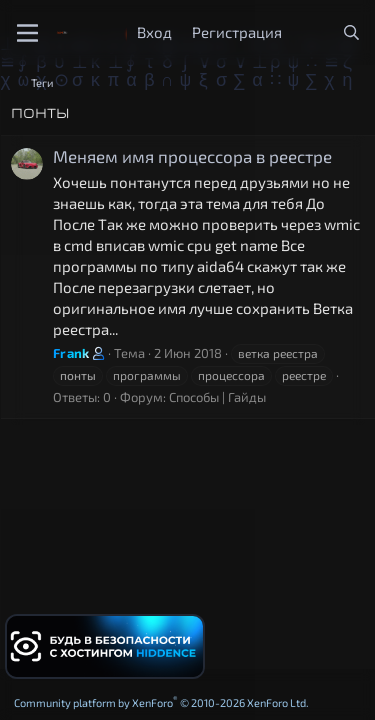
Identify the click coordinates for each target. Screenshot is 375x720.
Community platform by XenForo (161, 702)
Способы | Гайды (217, 397)
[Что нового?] (311, 32)
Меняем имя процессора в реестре (192, 156)
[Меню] (27, 33)
